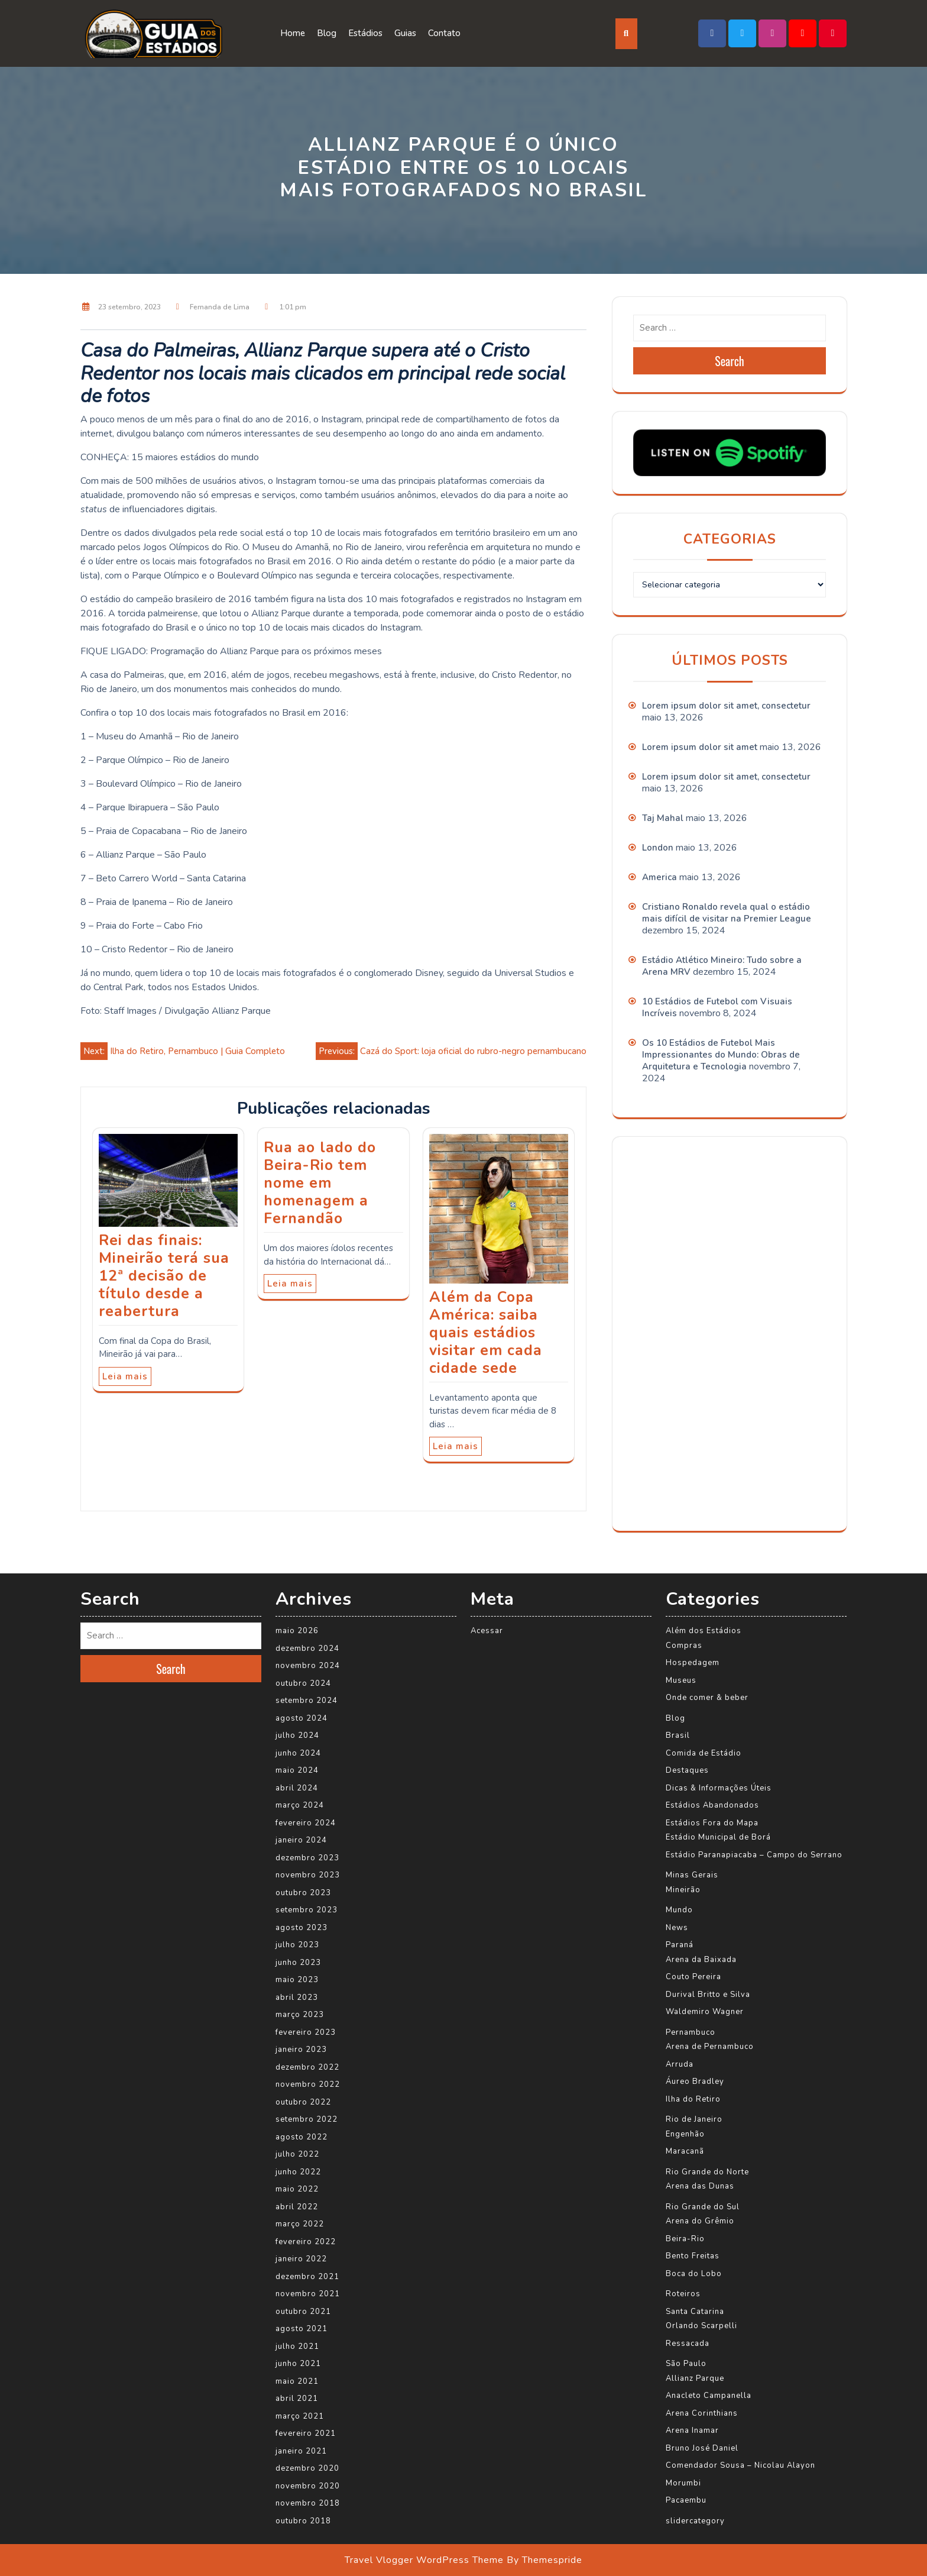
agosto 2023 (301, 1927)
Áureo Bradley (695, 2081)
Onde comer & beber (707, 1697)
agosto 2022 (301, 2137)
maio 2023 (297, 1979)
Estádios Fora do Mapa (712, 1823)
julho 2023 (297, 1945)
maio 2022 (297, 2189)
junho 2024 (298, 1753)
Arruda (679, 2064)
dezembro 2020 (307, 2468)
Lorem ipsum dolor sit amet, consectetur (726, 706)
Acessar (487, 1630)
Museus (681, 1680)
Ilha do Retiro (693, 2099)
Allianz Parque (695, 2378)
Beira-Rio (685, 2239)
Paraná (679, 1945)
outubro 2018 (303, 2521)
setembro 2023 (306, 1910)
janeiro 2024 (301, 1840)
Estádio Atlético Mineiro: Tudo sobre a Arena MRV (722, 966)
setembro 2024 (306, 1700)
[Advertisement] (722, 1332)
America (659, 877)
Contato (444, 33)
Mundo (679, 1910)
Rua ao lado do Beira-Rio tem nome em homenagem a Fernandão (320, 1183)
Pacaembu (686, 2500)
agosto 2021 (301, 2328)
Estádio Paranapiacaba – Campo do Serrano (754, 1855)
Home (292, 33)
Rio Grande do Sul (703, 2207)
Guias (405, 33)
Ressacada (687, 2343)
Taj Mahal (662, 818)
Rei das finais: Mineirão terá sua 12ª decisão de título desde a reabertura (164, 1275)
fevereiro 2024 (305, 1823)
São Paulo (686, 2363)
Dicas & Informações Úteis (719, 1788)
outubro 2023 (303, 1892)
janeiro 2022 (301, 2259)
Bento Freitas (692, 2256)
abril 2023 (296, 1997)
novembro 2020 (307, 2486)
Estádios (365, 33)
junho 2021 (298, 2363)
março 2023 (299, 2014)
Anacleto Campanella (708, 2395)
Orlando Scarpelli (701, 2325)
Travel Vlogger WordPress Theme (424, 2560)
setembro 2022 (306, 2119)
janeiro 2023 (301, 2049)
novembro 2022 (307, 2084)
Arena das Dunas (700, 2186)
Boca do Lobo (694, 2273)
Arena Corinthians (702, 2413)
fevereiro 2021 (305, 2433)
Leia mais (125, 1376)
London (657, 848)
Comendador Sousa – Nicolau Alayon (740, 2465)
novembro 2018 (307, 2503)
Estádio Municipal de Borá (718, 1837)
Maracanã (685, 2151)
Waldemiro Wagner (705, 2011)
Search (729, 361)
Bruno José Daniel (702, 2448)
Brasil (678, 1735)
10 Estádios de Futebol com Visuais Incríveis (717, 1007)
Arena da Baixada (701, 1959)
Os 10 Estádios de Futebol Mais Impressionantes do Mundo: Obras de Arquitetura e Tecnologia (721, 1054)
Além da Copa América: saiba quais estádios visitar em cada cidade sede (485, 1332)
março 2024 (299, 1805)
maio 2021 (297, 2381)
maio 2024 (297, 1770)
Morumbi (683, 2483)
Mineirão (683, 1890)
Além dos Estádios (703, 1630)
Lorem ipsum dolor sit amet (699, 747)
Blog (326, 33)
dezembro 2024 (307, 1648)
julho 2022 (297, 2154)
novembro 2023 (307, 1875)
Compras (684, 1645)
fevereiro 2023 (305, 2032)
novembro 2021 (307, 2294)
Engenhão (685, 2134)
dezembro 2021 (307, 2276)
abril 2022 (296, 2207)
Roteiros (683, 2294)
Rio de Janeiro (694, 2119)
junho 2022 (298, 2172)
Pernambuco (690, 2032)
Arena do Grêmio (700, 2221)
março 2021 (299, 2416)
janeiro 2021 (301, 2451)
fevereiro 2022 (305, 2241)
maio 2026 (297, 1630)
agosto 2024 (301, 1718)
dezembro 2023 (307, 1858)
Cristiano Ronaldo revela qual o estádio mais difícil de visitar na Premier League (726, 913)
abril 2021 (296, 2398)
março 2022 (299, 2224)
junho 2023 (298, 1962)
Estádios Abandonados (712, 1805)
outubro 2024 (303, 1683)
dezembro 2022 (307, 2067)
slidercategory (695, 2521)
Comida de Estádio (703, 1753)
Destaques (687, 1770)
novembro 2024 (307, 1665)
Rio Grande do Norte (707, 2172)
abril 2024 (296, 1788)
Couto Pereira (693, 1976)
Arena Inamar (692, 2430)
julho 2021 (297, 2346)
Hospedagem (692, 1662)
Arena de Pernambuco (710, 2046)
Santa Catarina (695, 2311)
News (677, 1927)
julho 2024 (297, 1735)
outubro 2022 (303, 2102)
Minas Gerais (692, 1875)
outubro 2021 (303, 2311)
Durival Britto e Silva (708, 1994)
